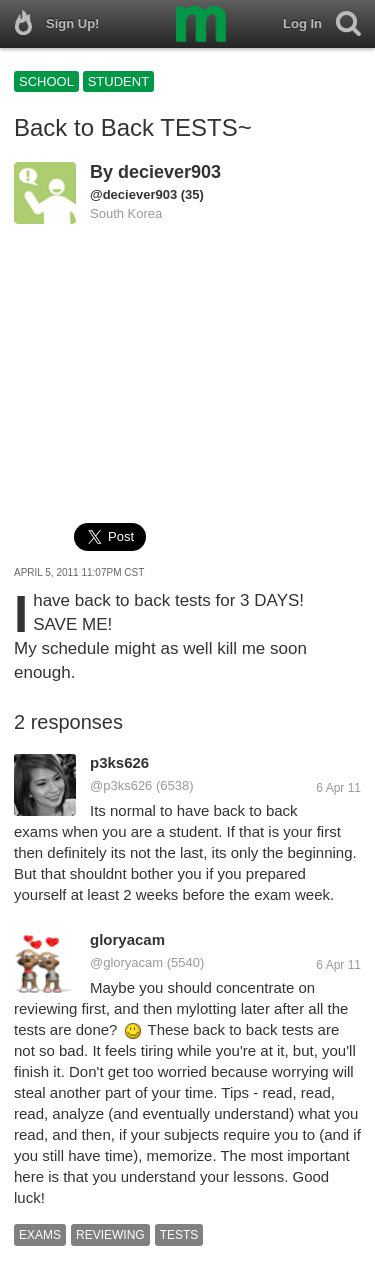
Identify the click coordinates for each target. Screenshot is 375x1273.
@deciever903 (133, 194)
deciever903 (169, 172)
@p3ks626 (121, 785)
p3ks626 (119, 762)
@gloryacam (126, 962)
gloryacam (127, 939)
